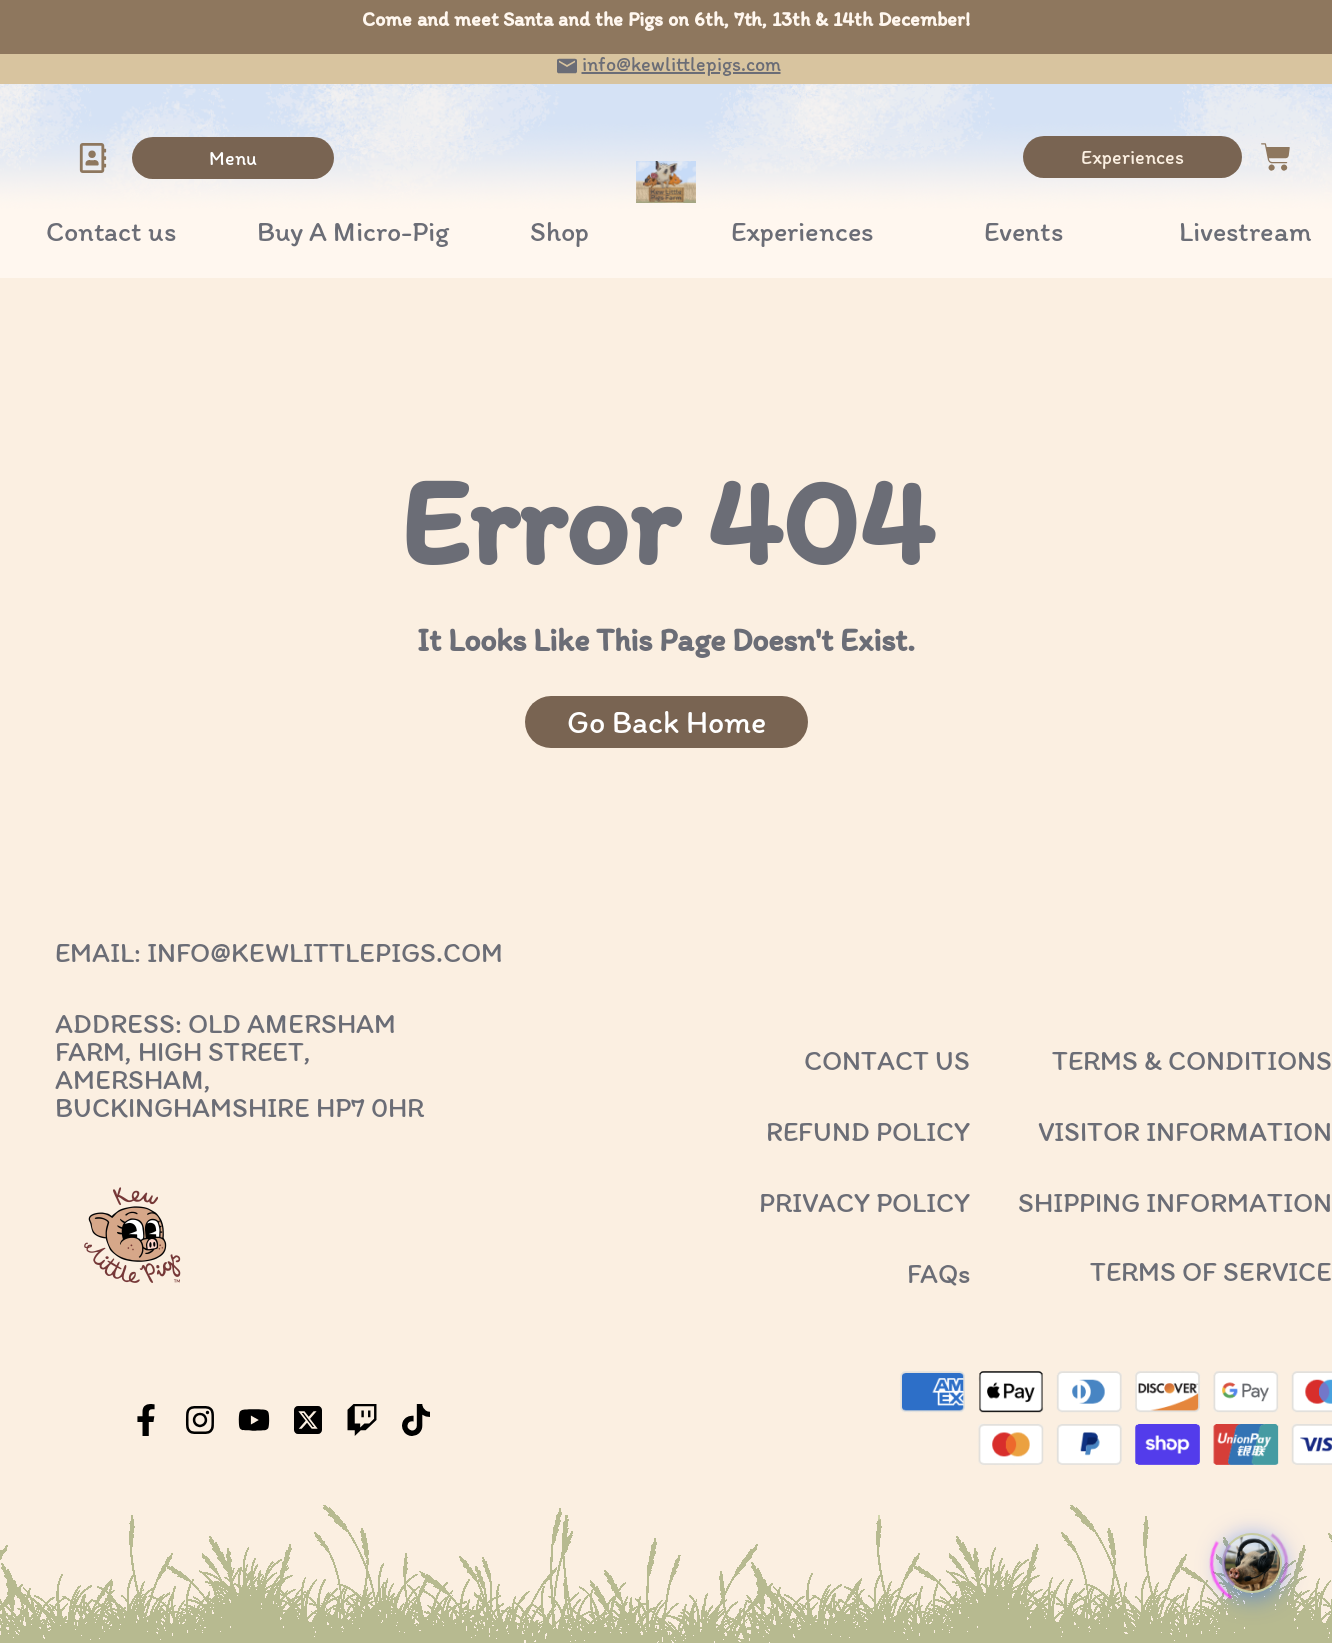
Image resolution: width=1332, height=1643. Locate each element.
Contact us (111, 231)
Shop (559, 231)
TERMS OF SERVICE (1211, 1271)
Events (1023, 231)
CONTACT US (887, 1060)
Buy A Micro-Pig (353, 231)
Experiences (802, 231)
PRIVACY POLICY (864, 1202)
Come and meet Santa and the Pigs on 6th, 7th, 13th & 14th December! (666, 19)
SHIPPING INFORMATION (1175, 1202)
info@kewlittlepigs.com (681, 64)
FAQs (938, 1273)
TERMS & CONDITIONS (1192, 1060)
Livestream (1245, 231)
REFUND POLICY (868, 1131)
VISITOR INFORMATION (1185, 1131)
